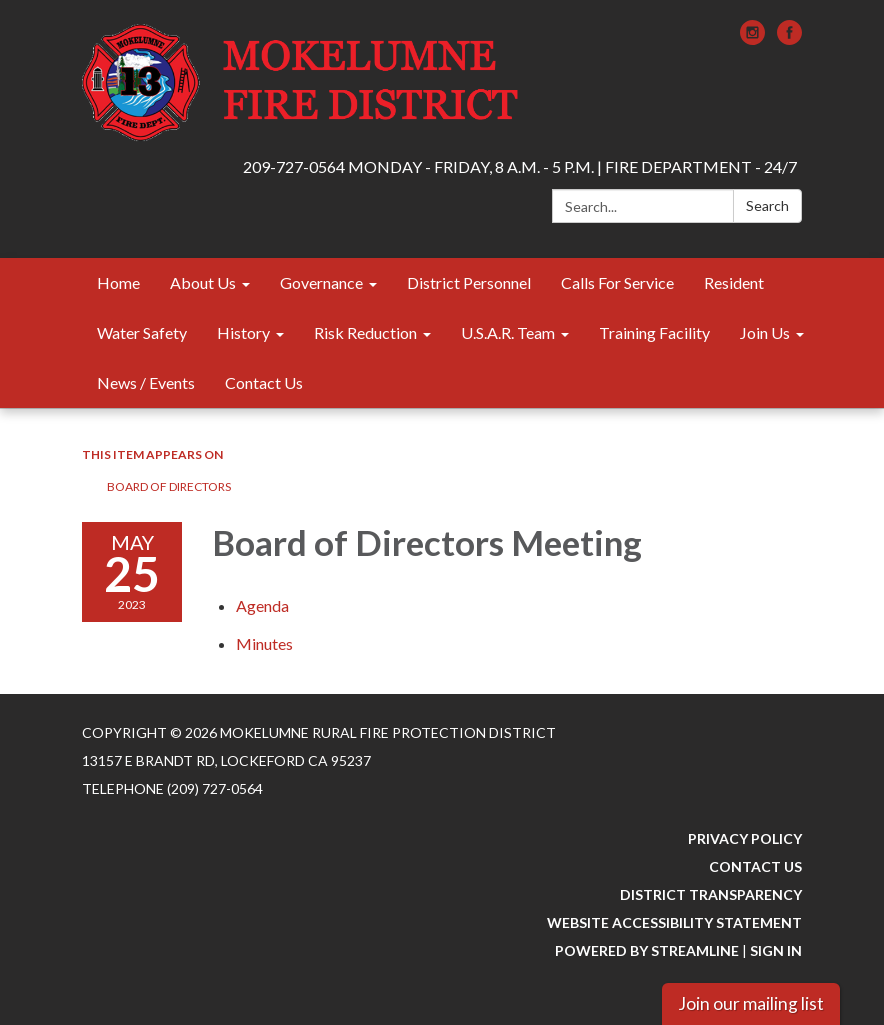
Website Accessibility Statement (674, 922)
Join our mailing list (751, 1003)
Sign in (776, 950)
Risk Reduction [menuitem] (365, 332)
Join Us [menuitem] (765, 332)
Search (767, 205)
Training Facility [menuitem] (654, 332)
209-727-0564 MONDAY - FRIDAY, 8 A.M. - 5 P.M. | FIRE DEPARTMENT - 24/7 (520, 166)
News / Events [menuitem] (146, 382)
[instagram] (752, 38)
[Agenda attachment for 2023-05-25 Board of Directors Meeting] (262, 605)
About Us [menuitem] (203, 282)
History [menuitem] (243, 332)
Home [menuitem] (118, 282)
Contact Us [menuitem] (264, 382)
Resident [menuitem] (734, 282)
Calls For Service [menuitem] (617, 282)
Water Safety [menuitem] (142, 332)
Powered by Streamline (647, 950)
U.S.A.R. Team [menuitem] (508, 332)
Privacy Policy (745, 838)
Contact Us (755, 866)
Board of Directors (169, 486)
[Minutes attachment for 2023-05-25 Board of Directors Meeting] (264, 643)
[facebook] (789, 38)
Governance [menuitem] (321, 282)
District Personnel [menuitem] (469, 282)
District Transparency (711, 894)
